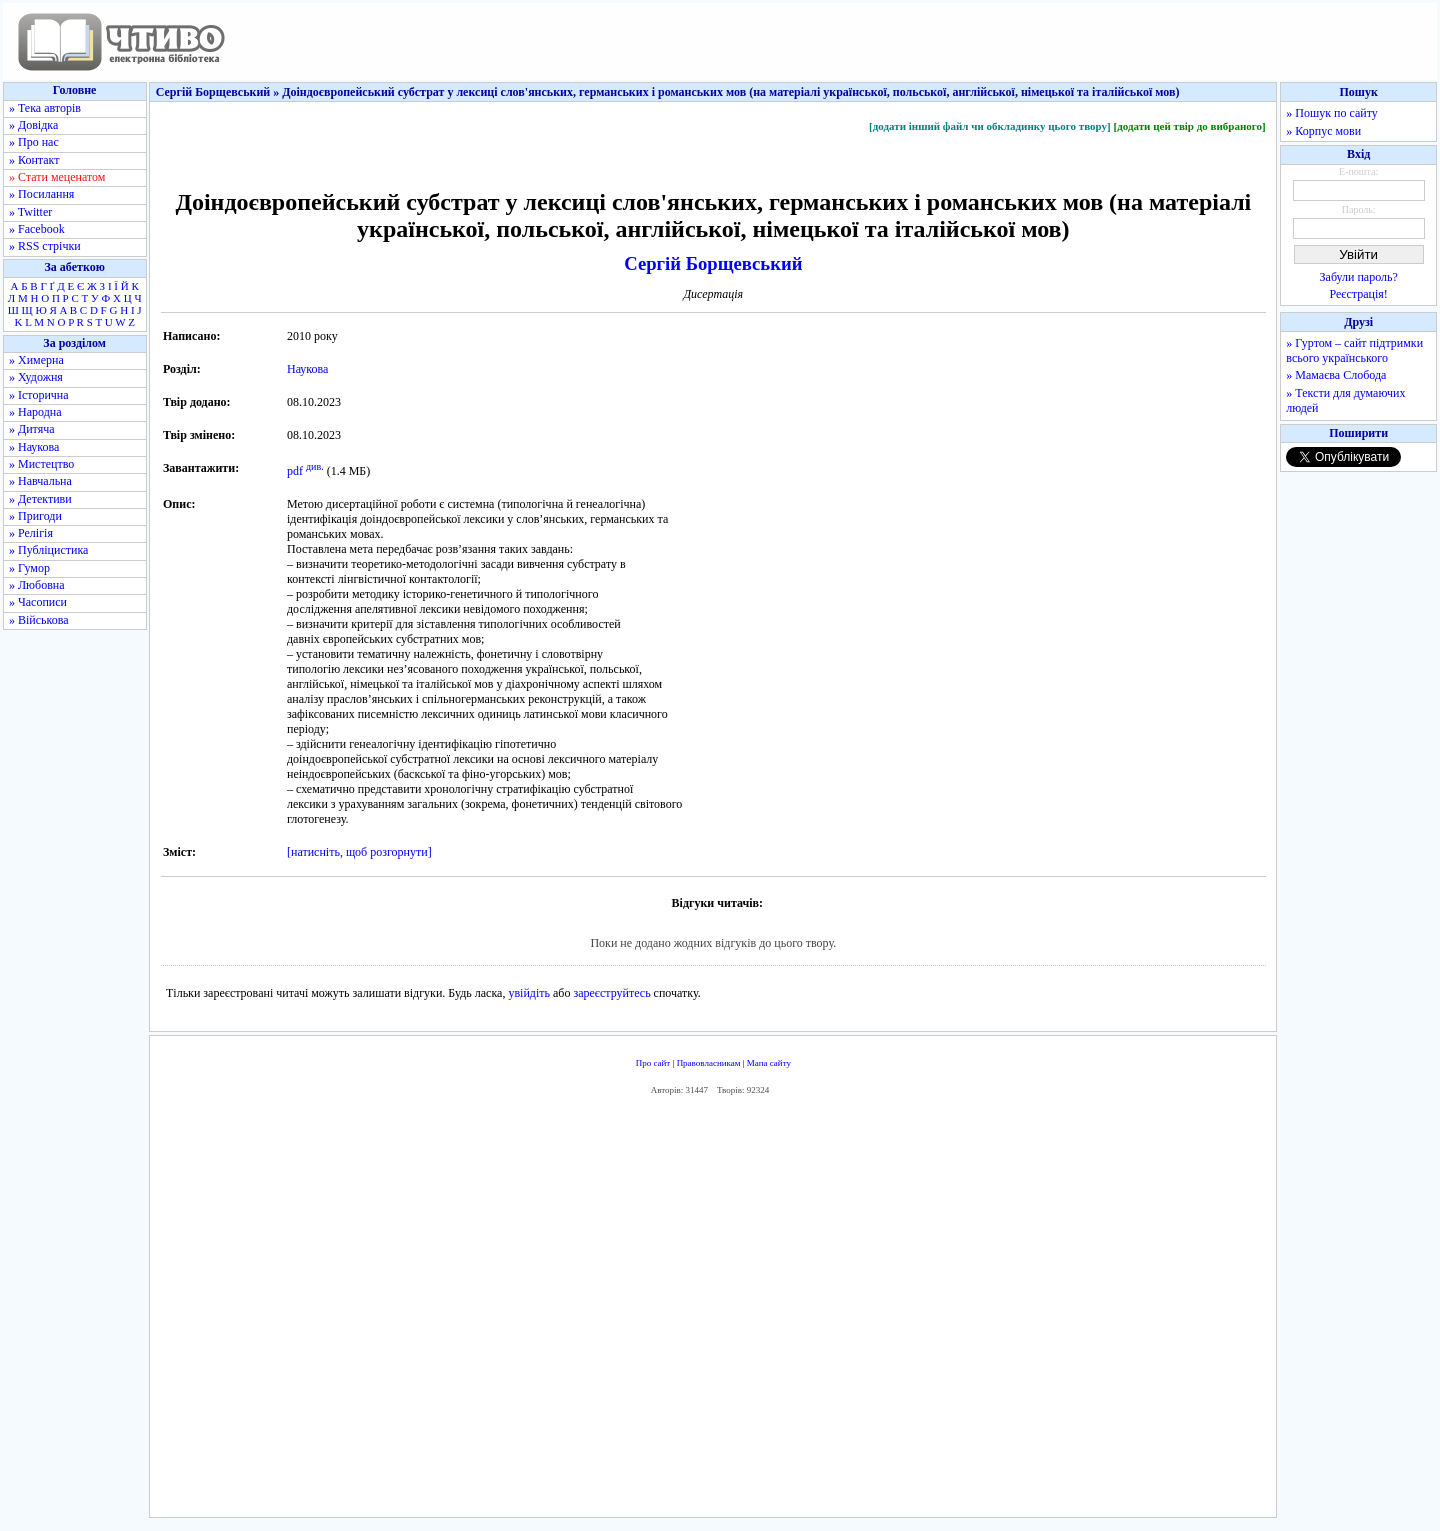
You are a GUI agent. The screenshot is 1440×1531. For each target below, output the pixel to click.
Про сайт (653, 1063)
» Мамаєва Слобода (1336, 375)
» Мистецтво (41, 464)
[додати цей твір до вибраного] (1189, 126)
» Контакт (34, 160)
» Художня (36, 377)
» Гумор (29, 568)
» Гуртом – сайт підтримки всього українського (1354, 350)
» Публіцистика (48, 550)
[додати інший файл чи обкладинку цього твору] (990, 126)
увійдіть (529, 993)
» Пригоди (35, 516)
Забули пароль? (1359, 277)
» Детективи (40, 499)
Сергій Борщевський (713, 263)
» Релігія (31, 533)
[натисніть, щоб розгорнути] (359, 852)
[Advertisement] (713, 1311)
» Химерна (36, 360)
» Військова (39, 620)
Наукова (307, 369)
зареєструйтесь (611, 993)
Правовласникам (709, 1063)
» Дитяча (32, 429)
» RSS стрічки (45, 246)
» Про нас (34, 142)
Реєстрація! (1359, 294)
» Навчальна (40, 481)
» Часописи (38, 602)
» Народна (35, 412)
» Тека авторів (45, 108)
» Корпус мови (1323, 131)
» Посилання (41, 194)
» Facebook (37, 229)
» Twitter (30, 212)
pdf (295, 471)
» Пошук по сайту (1331, 113)
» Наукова (34, 447)
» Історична (39, 395)
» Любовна (37, 585)
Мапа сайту (769, 1063)
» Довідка (33, 125)
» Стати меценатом (57, 177)
